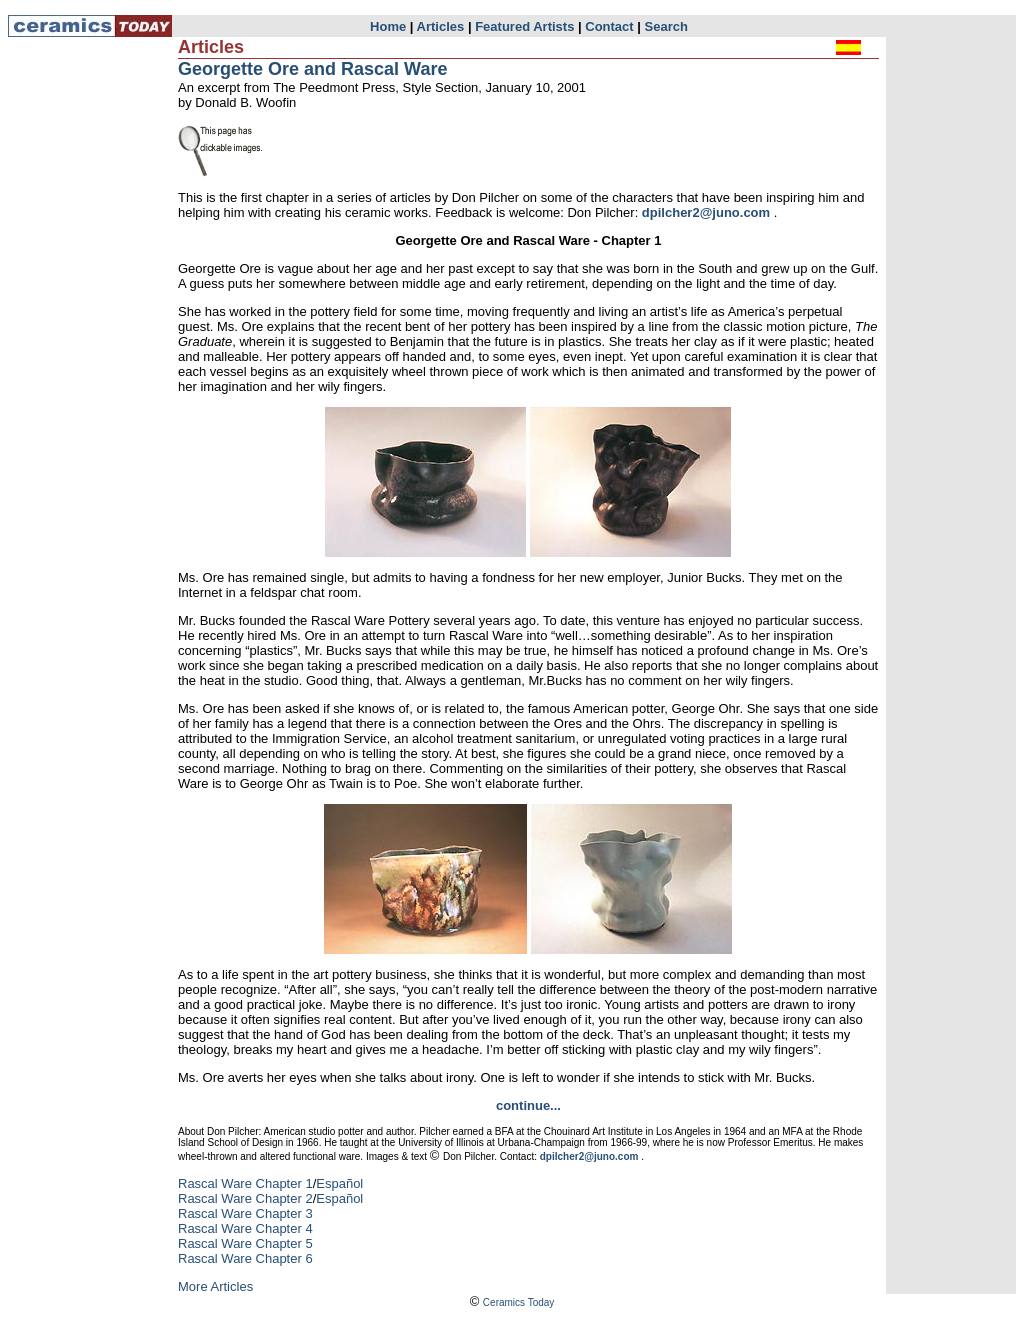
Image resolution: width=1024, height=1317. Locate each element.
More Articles (215, 1286)
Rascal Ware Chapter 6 (245, 1258)
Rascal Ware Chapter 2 (245, 1198)
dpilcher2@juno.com (706, 212)
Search (666, 26)
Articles (441, 26)
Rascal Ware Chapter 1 (245, 1183)
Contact (609, 26)
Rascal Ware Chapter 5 (245, 1243)
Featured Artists (524, 26)
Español (339, 1183)
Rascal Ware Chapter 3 (245, 1213)
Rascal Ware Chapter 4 (245, 1228)
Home (388, 26)
